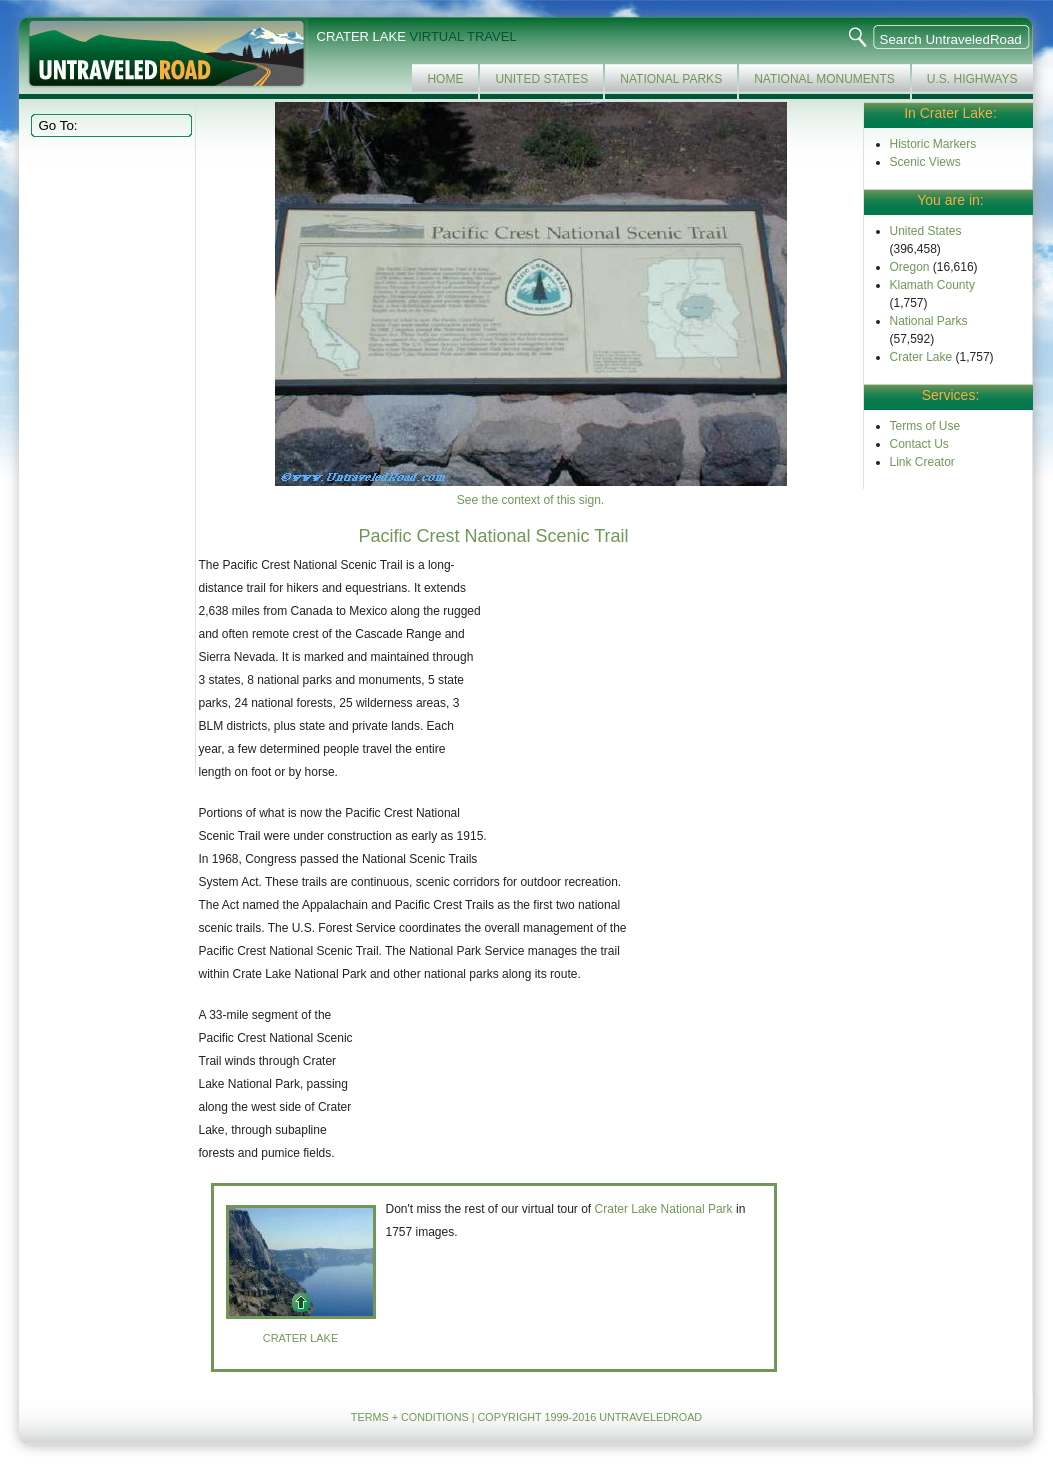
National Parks (671, 79)
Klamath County (932, 285)
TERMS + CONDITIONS (410, 1417)
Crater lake (301, 1338)
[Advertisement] (109, 454)
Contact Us (919, 444)
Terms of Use (925, 426)
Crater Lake (921, 357)
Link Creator (922, 462)
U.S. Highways (972, 79)
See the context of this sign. (530, 500)
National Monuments (824, 79)
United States (541, 79)
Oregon (910, 267)
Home (445, 79)
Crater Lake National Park (664, 1209)
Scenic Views (925, 162)
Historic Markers (933, 144)
